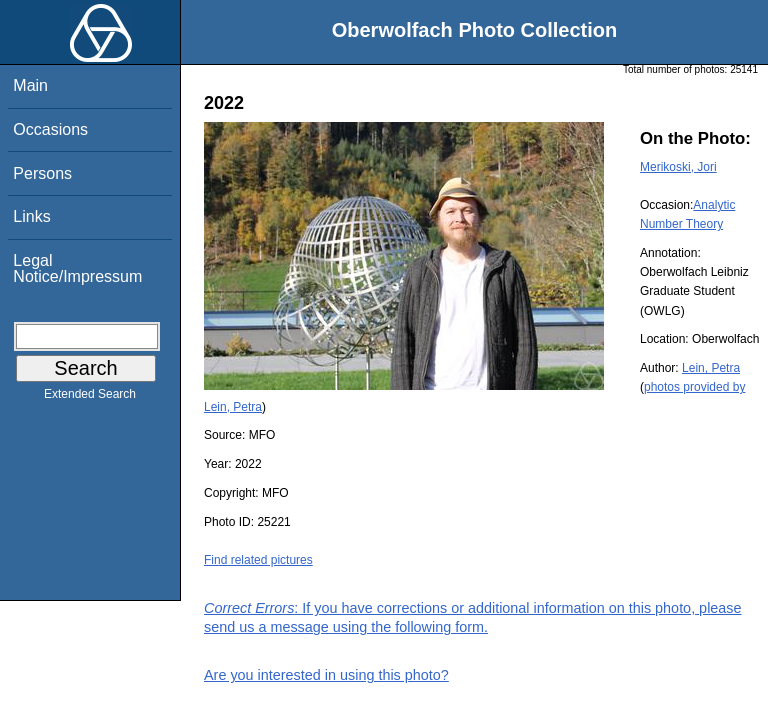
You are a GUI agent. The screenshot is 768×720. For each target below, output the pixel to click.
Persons (42, 173)
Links (31, 216)
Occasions (50, 129)
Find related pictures (258, 560)
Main (30, 85)
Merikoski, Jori (678, 167)
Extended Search (90, 398)
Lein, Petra (711, 368)
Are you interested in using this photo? (326, 675)
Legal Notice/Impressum (77, 268)
